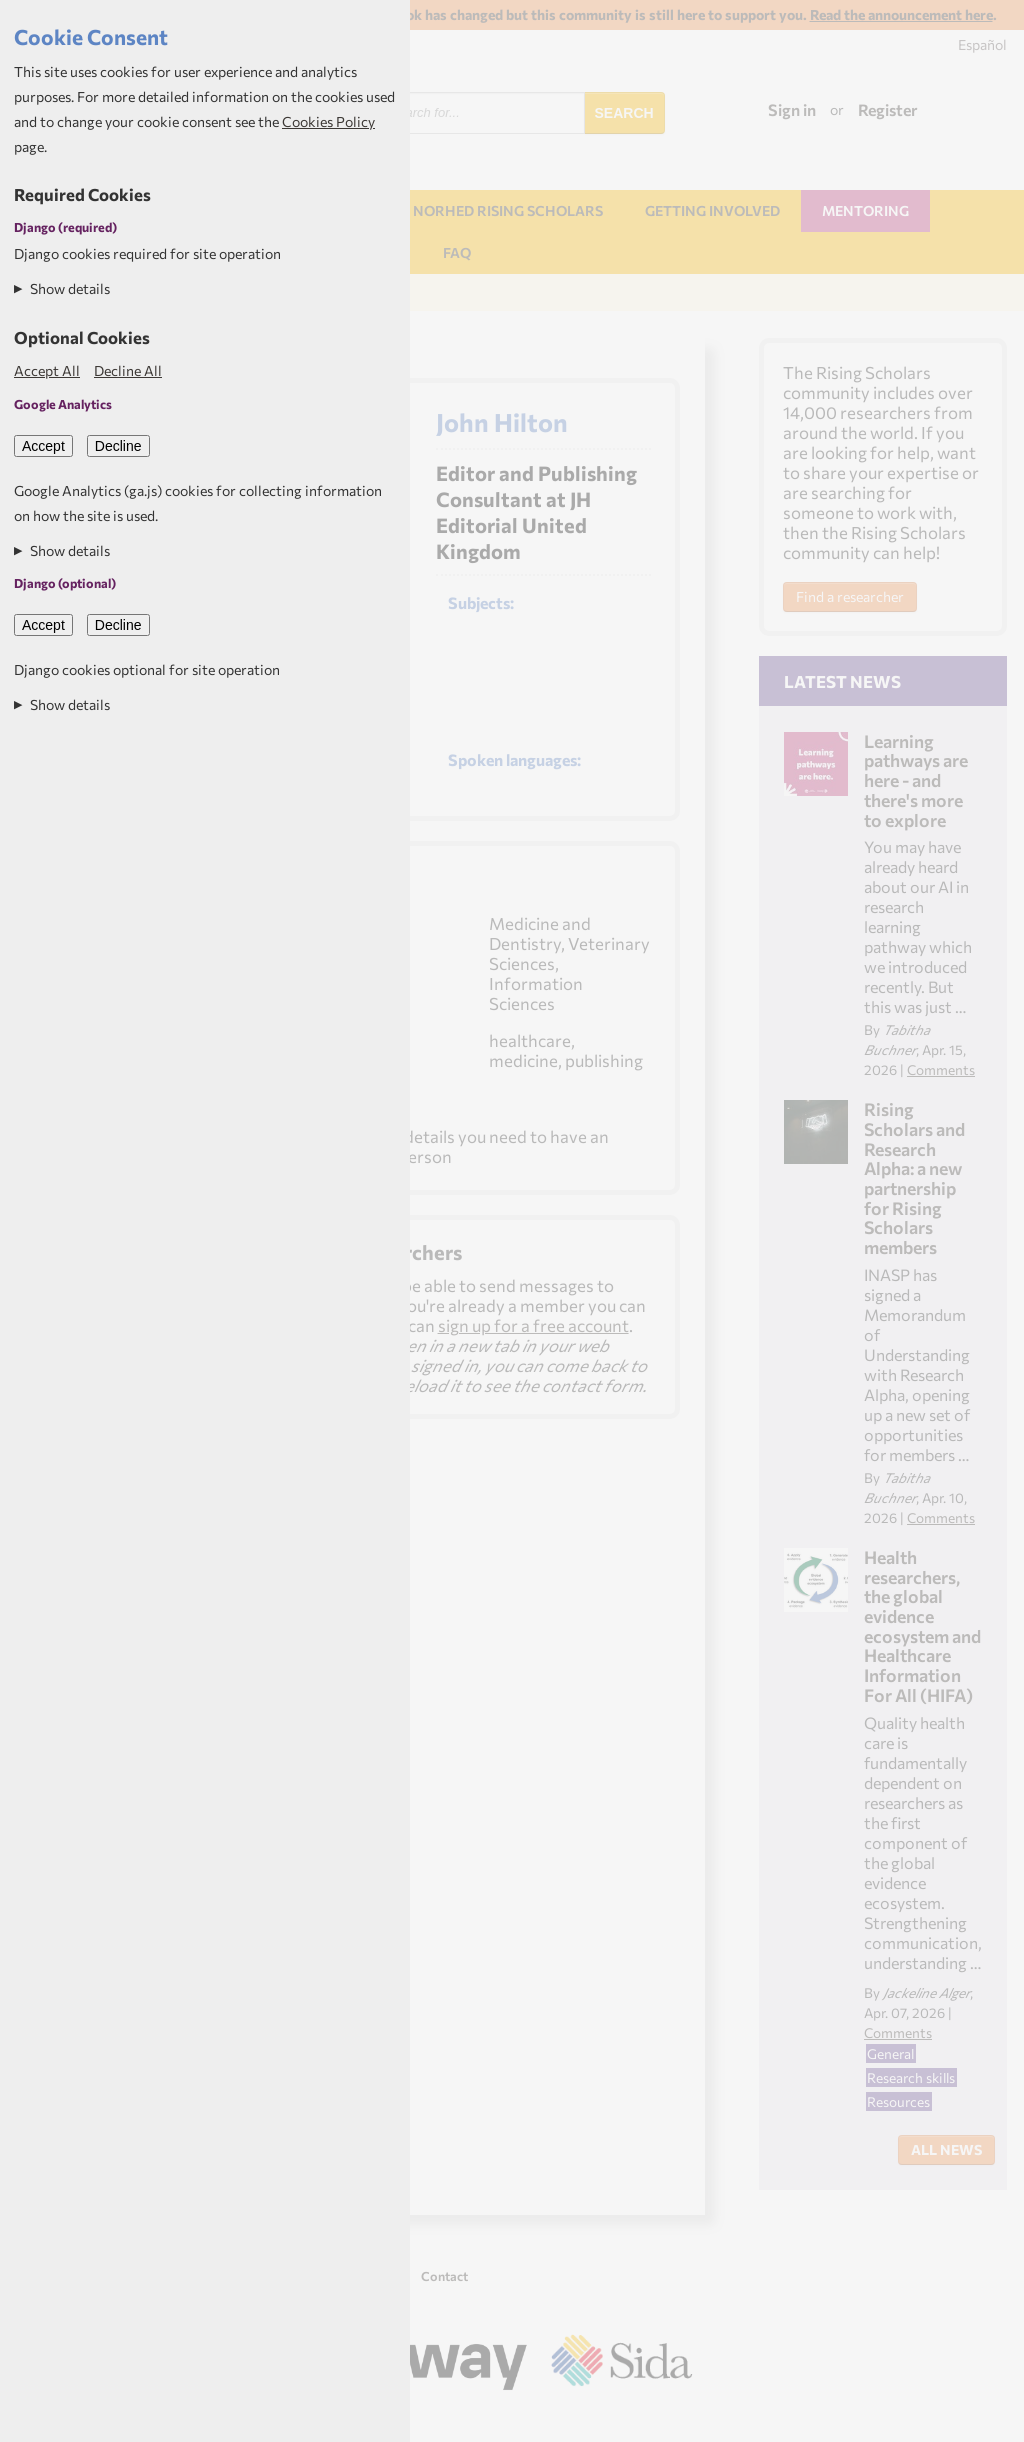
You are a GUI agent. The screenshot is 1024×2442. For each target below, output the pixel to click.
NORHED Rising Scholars (508, 210)
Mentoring (865, 210)
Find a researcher (850, 596)
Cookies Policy (328, 121)
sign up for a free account (533, 1325)
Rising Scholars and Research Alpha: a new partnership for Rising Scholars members (914, 1178)
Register (888, 109)
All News (946, 2149)
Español (982, 44)
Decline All (128, 370)
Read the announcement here (901, 14)
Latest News (842, 681)
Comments (941, 1069)
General (890, 2053)
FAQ (457, 252)
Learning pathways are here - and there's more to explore (916, 780)
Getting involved (712, 210)
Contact (444, 2276)
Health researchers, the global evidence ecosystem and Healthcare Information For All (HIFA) (922, 1626)
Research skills (911, 2077)
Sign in (792, 109)
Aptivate (674, 2419)
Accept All (47, 370)
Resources (898, 2101)
